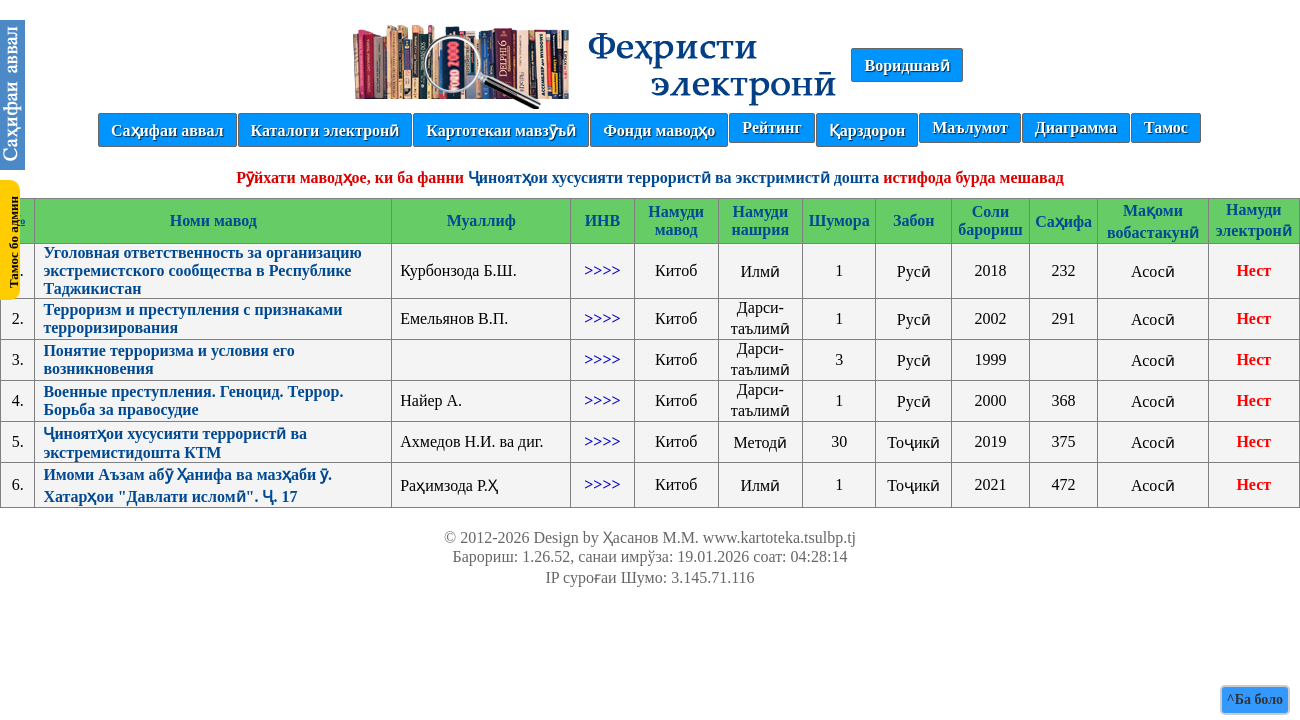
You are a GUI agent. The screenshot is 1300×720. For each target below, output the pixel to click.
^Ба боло (1255, 699)
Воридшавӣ (906, 65)
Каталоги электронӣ (325, 130)
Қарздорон (867, 130)
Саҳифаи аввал (167, 130)
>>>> (602, 270)
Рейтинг (771, 127)
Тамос (1166, 127)
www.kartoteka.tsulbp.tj (779, 537)
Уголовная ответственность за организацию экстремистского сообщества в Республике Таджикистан (202, 270)
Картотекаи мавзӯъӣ (501, 130)
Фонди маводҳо (659, 130)
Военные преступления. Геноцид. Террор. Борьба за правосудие (193, 400)
